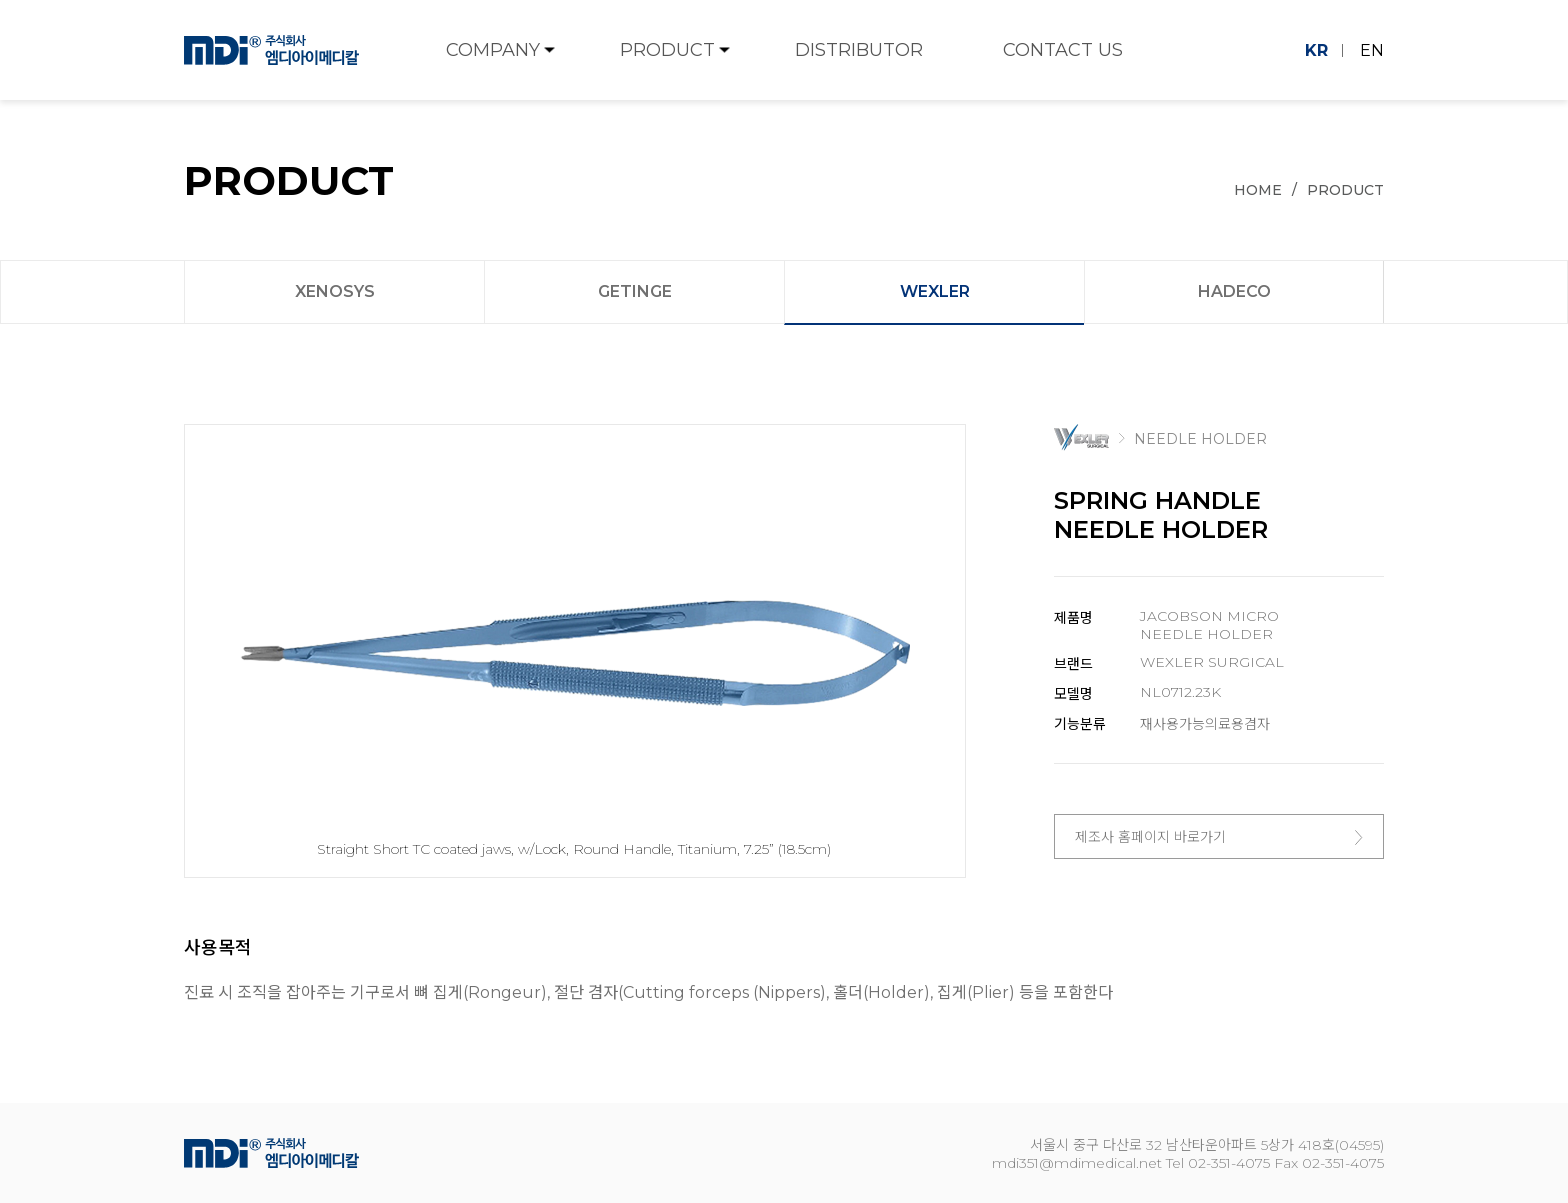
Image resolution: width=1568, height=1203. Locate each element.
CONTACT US (1063, 50)
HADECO (1234, 291)
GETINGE (635, 291)
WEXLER (935, 291)
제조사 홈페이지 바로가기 (1219, 837)
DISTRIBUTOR (859, 50)
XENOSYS (335, 291)
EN (1372, 50)
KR (1316, 50)
